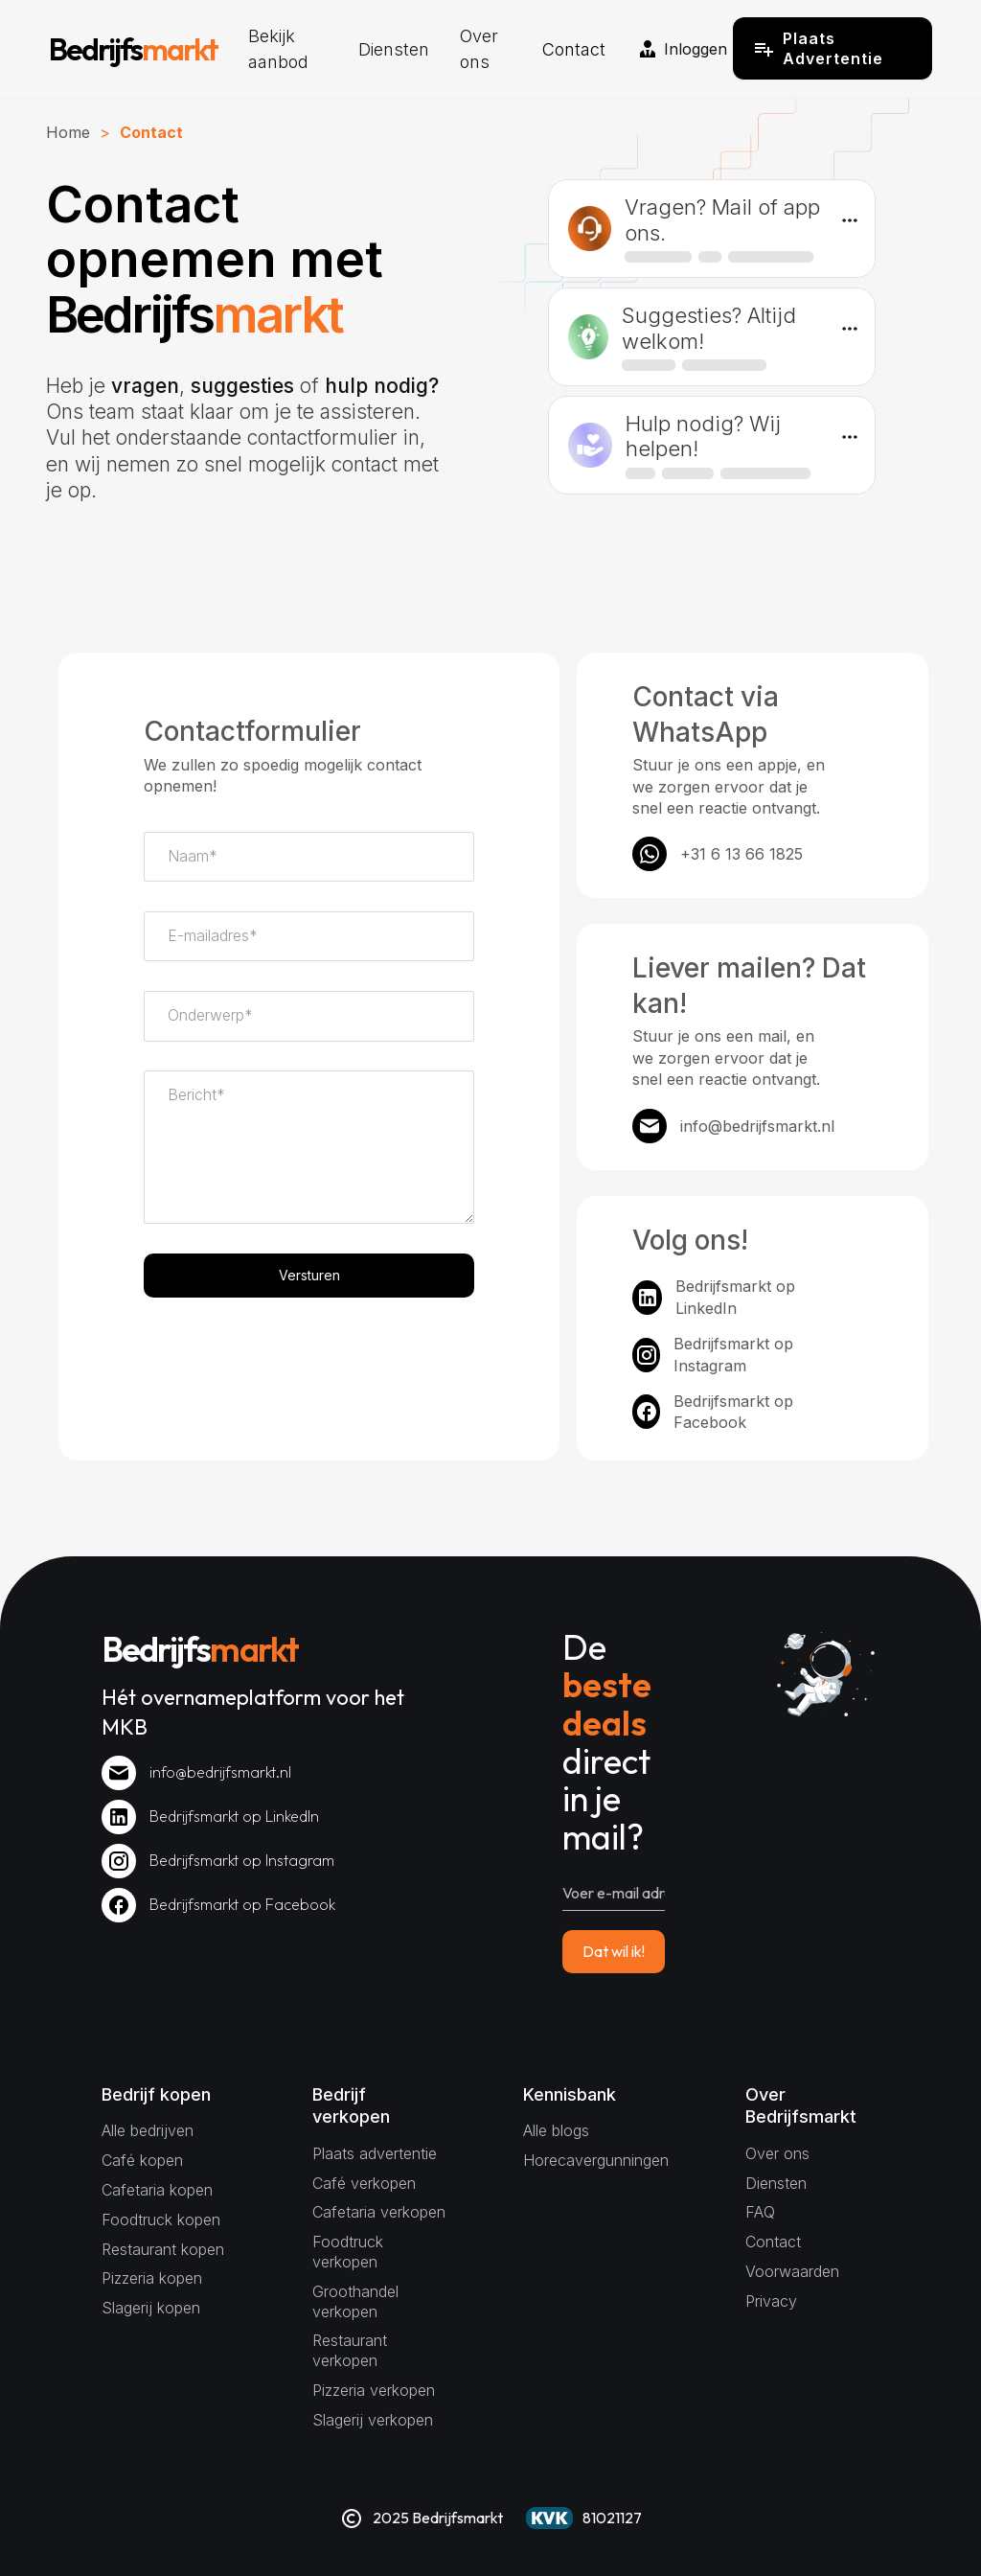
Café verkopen (364, 2183)
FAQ (760, 2211)
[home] (133, 49)
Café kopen (142, 2160)
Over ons (479, 49)
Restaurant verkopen (349, 2350)
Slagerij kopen (151, 2307)
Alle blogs (556, 2130)
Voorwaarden (792, 2271)
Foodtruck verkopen (347, 2251)
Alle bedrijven (148, 2130)
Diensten (393, 49)
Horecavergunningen (596, 2160)
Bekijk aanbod (278, 49)
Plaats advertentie (374, 2153)
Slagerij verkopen (372, 2419)
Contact (573, 49)
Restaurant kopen (163, 2249)
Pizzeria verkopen (373, 2390)
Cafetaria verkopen (378, 2211)
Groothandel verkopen (355, 2301)
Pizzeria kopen (152, 2278)
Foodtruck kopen (161, 2219)
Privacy (771, 2301)
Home (68, 132)
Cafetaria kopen (157, 2189)
